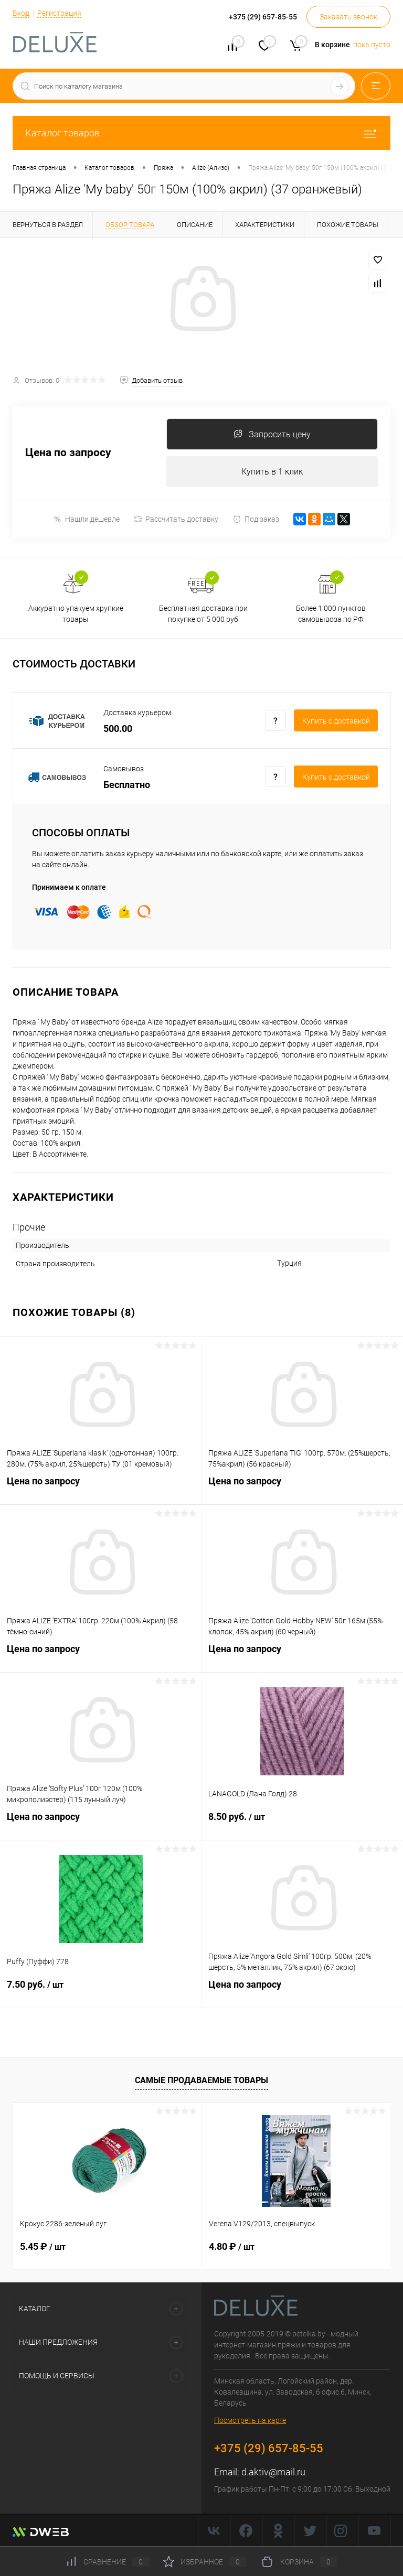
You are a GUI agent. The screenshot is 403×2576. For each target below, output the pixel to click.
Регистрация (59, 13)
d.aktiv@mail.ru (273, 2472)
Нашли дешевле (86, 519)
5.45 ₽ (43, 2246)
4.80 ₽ (231, 2246)
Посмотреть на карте (250, 2421)
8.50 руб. (302, 1824)
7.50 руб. (100, 1991)
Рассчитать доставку (176, 519)
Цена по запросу (68, 453)
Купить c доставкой (336, 721)
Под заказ (255, 519)
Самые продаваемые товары (201, 2080)
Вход (21, 13)
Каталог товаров (201, 133)
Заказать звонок (348, 17)
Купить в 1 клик (272, 472)
